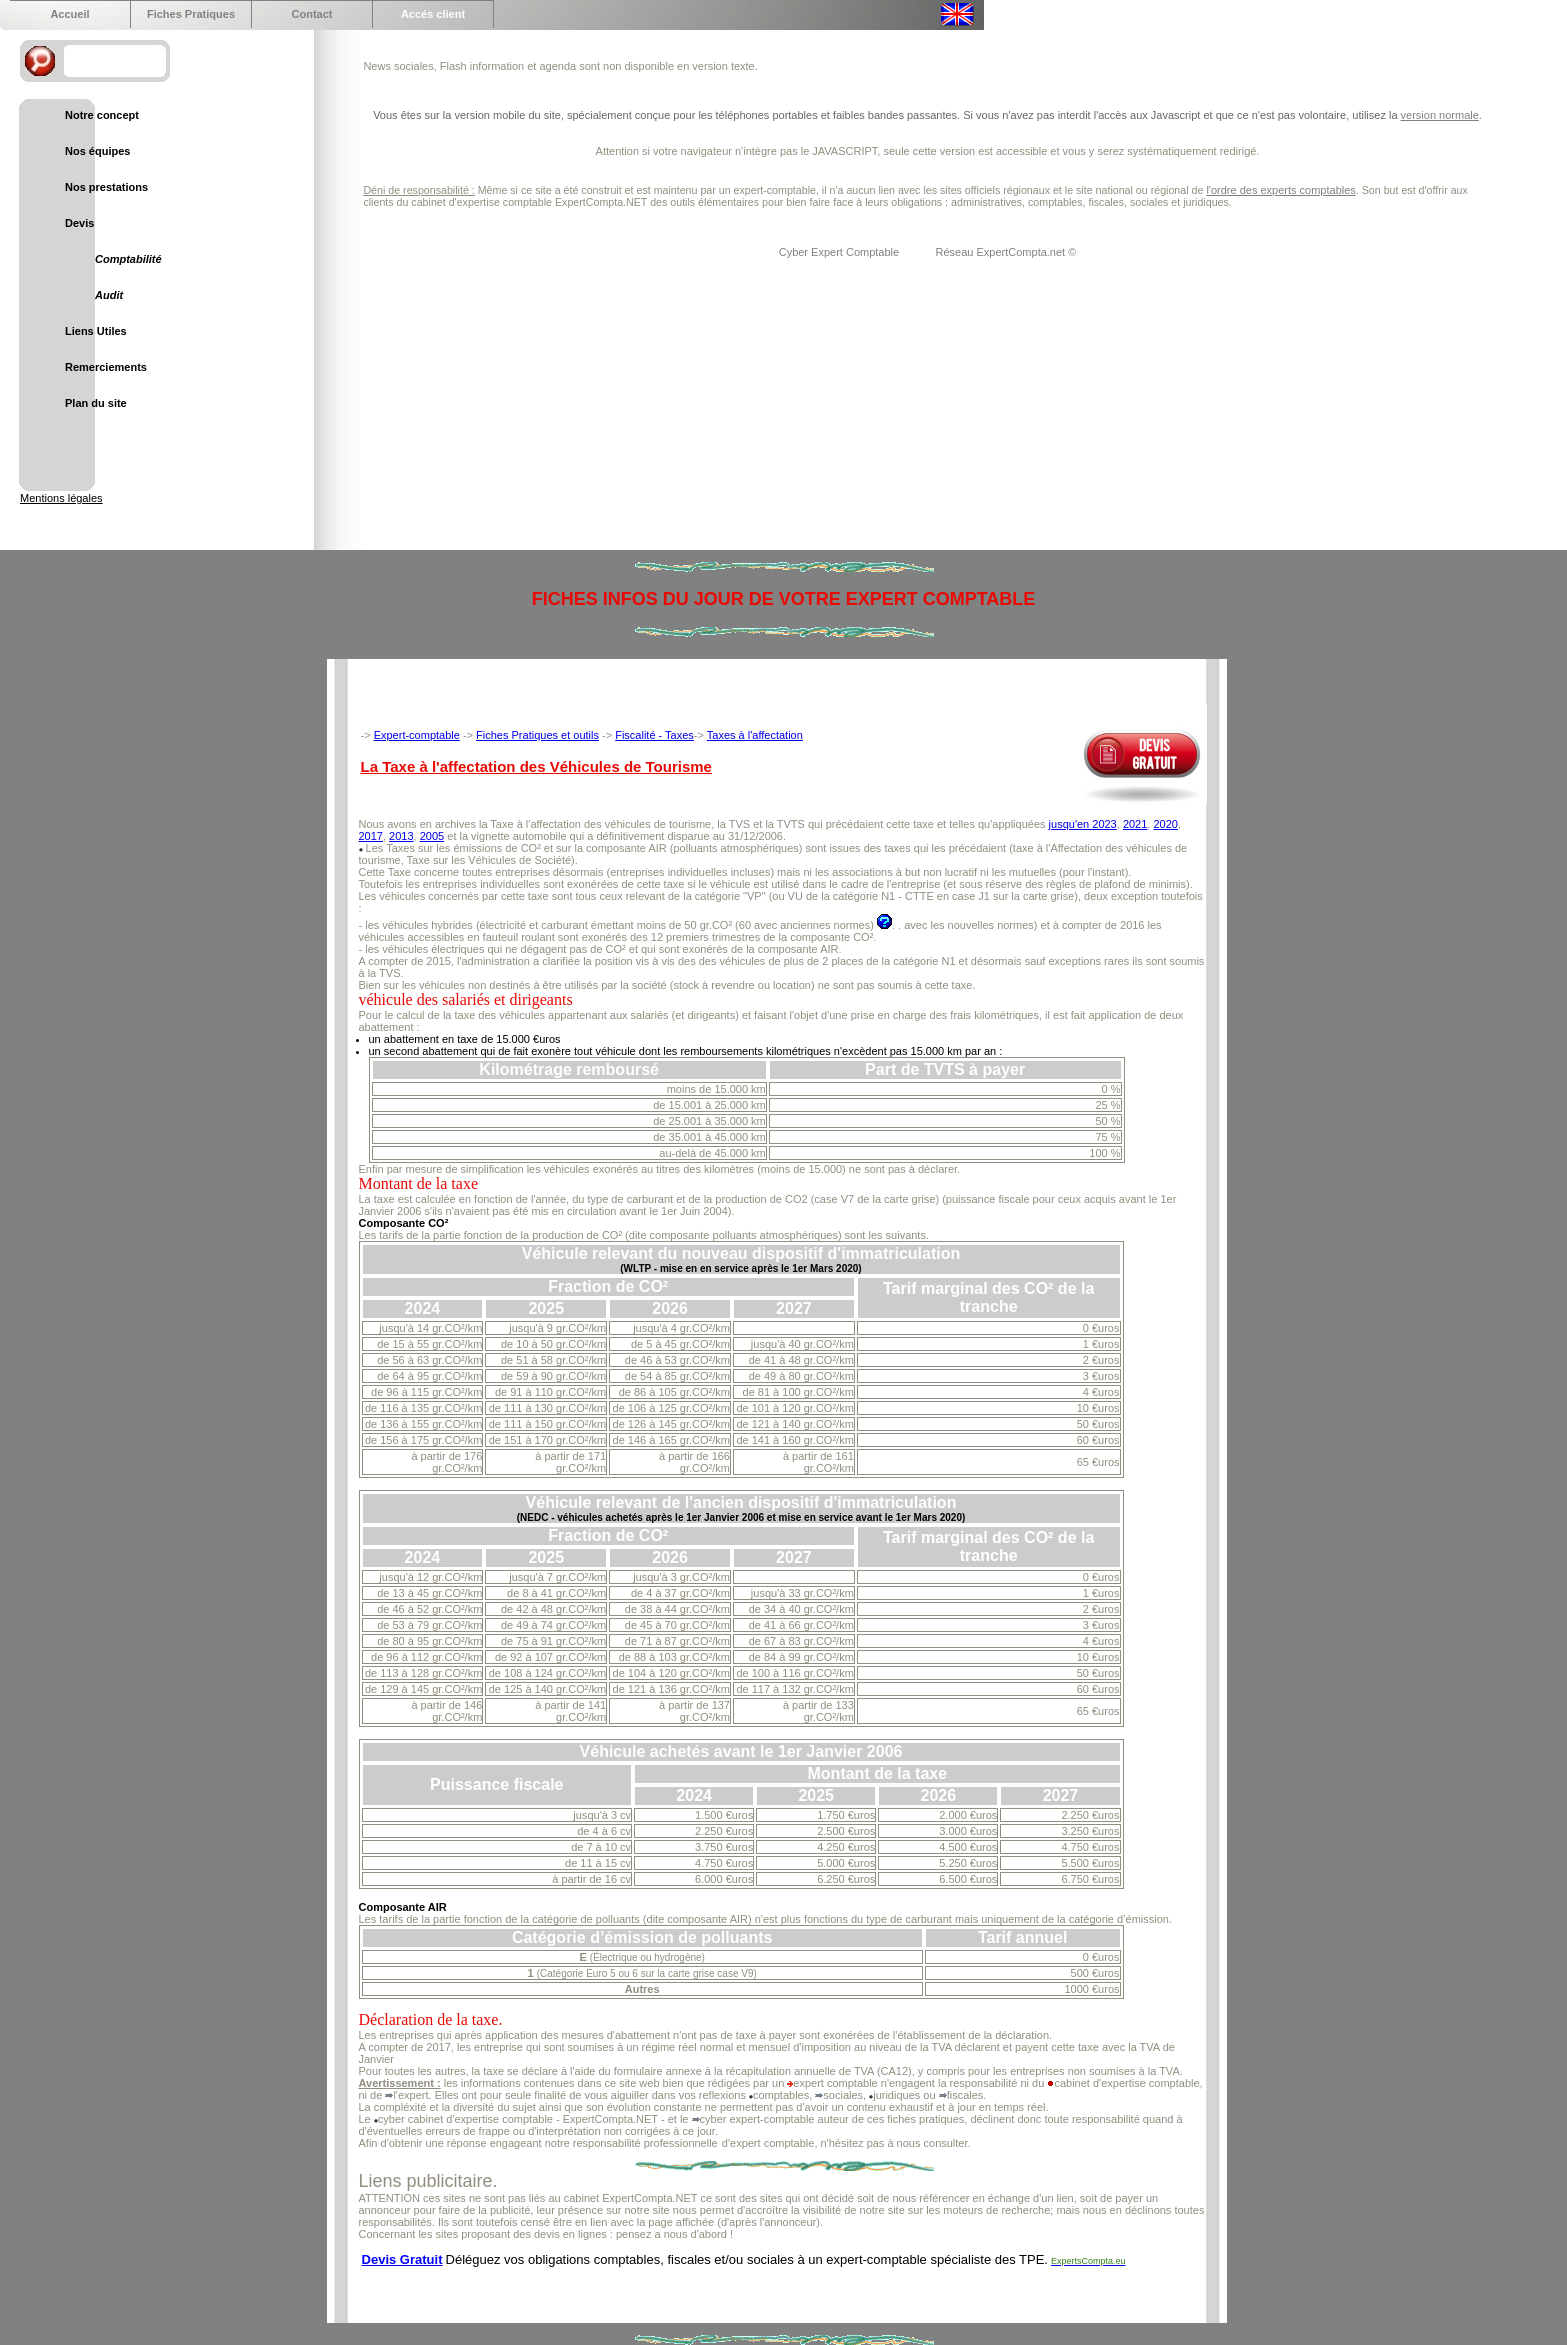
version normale (1440, 115)
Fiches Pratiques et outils (537, 735)
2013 (401, 836)
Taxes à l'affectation (755, 735)
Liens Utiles (96, 331)
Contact (312, 14)
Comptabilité (128, 259)
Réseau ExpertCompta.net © (1006, 252)
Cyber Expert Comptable (841, 252)
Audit (109, 295)
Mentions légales (61, 498)
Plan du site (96, 403)
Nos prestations (106, 187)
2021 (1135, 824)
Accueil (69, 14)
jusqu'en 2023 (1083, 824)
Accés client (433, 14)
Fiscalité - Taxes (654, 735)
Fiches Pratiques (191, 14)
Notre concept (102, 115)
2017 (371, 836)
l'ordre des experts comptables (1280, 190)
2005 (432, 836)
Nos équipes (97, 151)
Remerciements (106, 367)
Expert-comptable (417, 735)
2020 (1165, 824)
